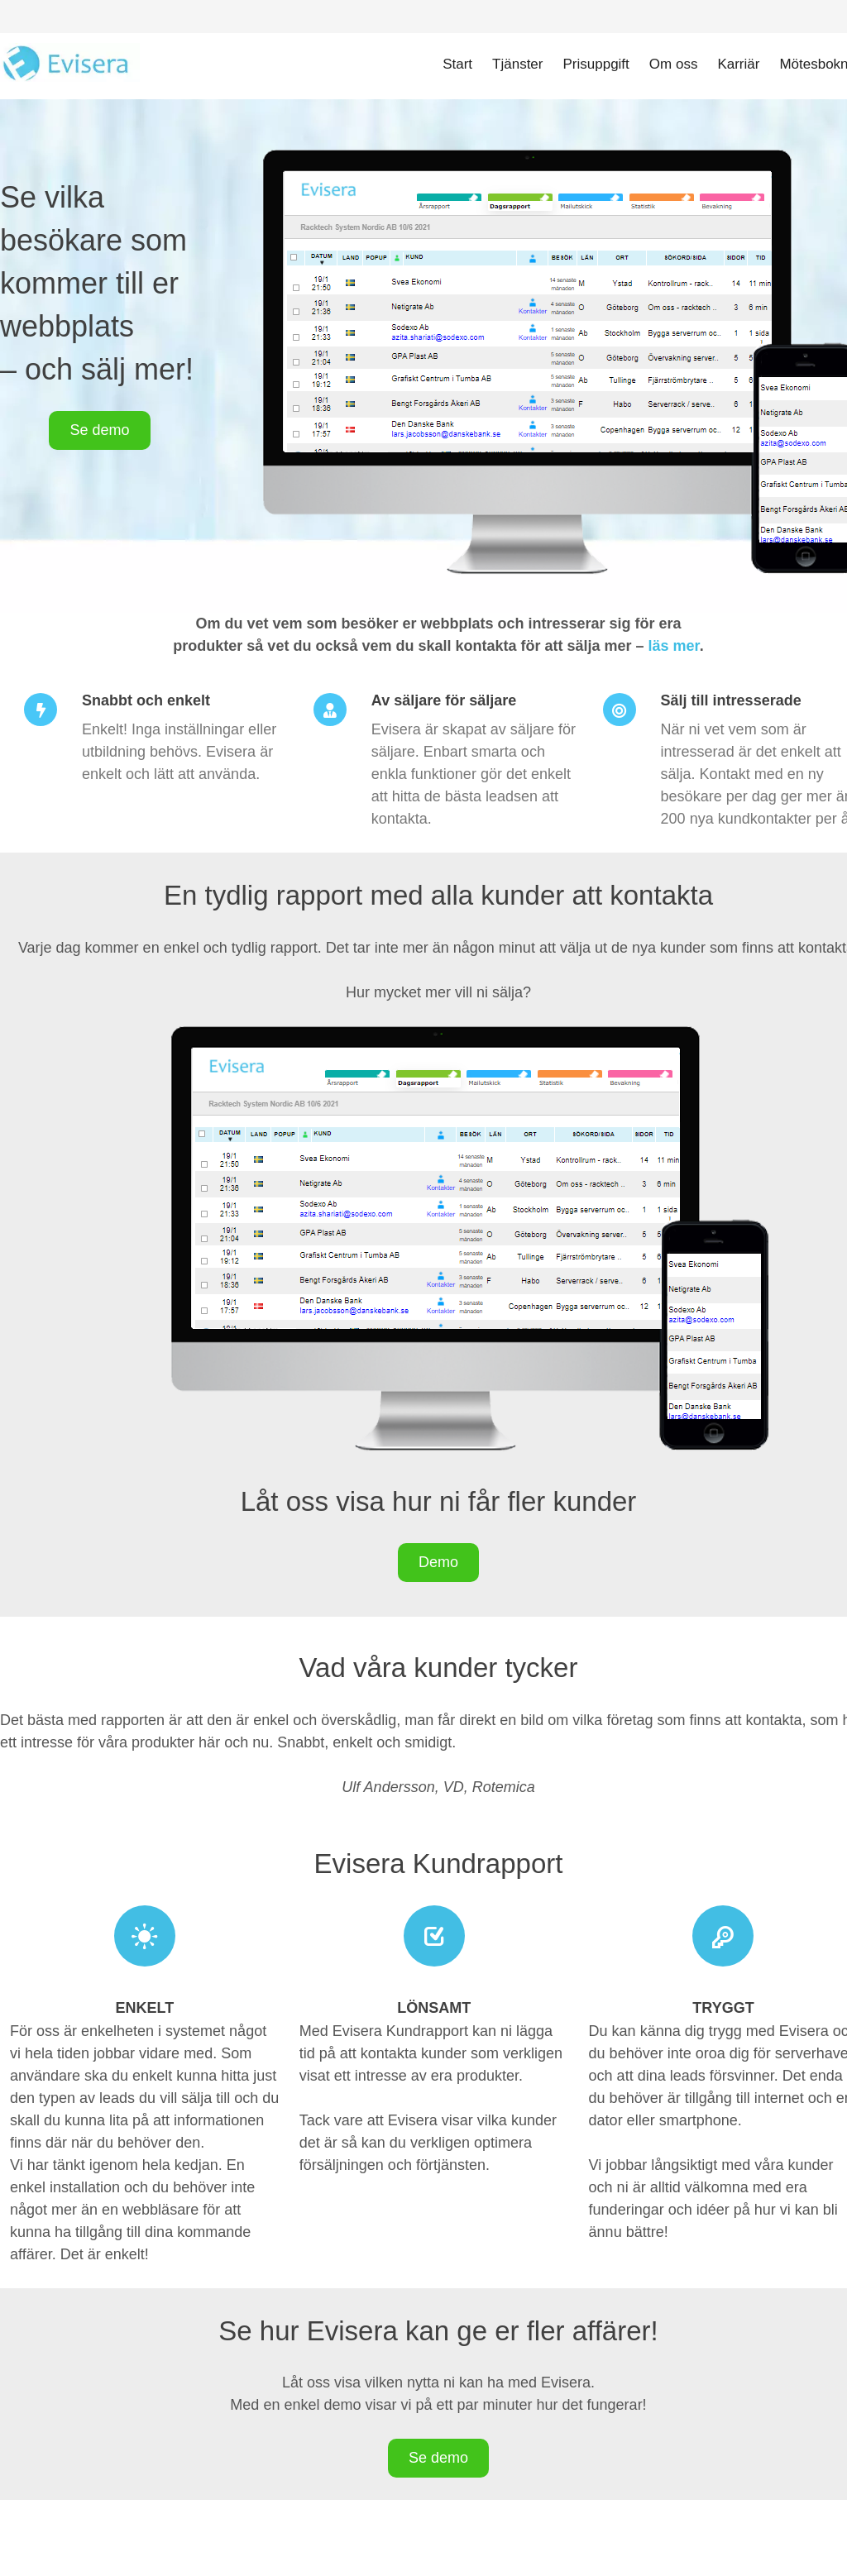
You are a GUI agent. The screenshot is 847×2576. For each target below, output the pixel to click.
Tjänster (517, 64)
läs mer (674, 646)
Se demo (99, 430)
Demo (438, 1562)
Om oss (673, 64)
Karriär (738, 64)
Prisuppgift (596, 64)
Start (457, 64)
